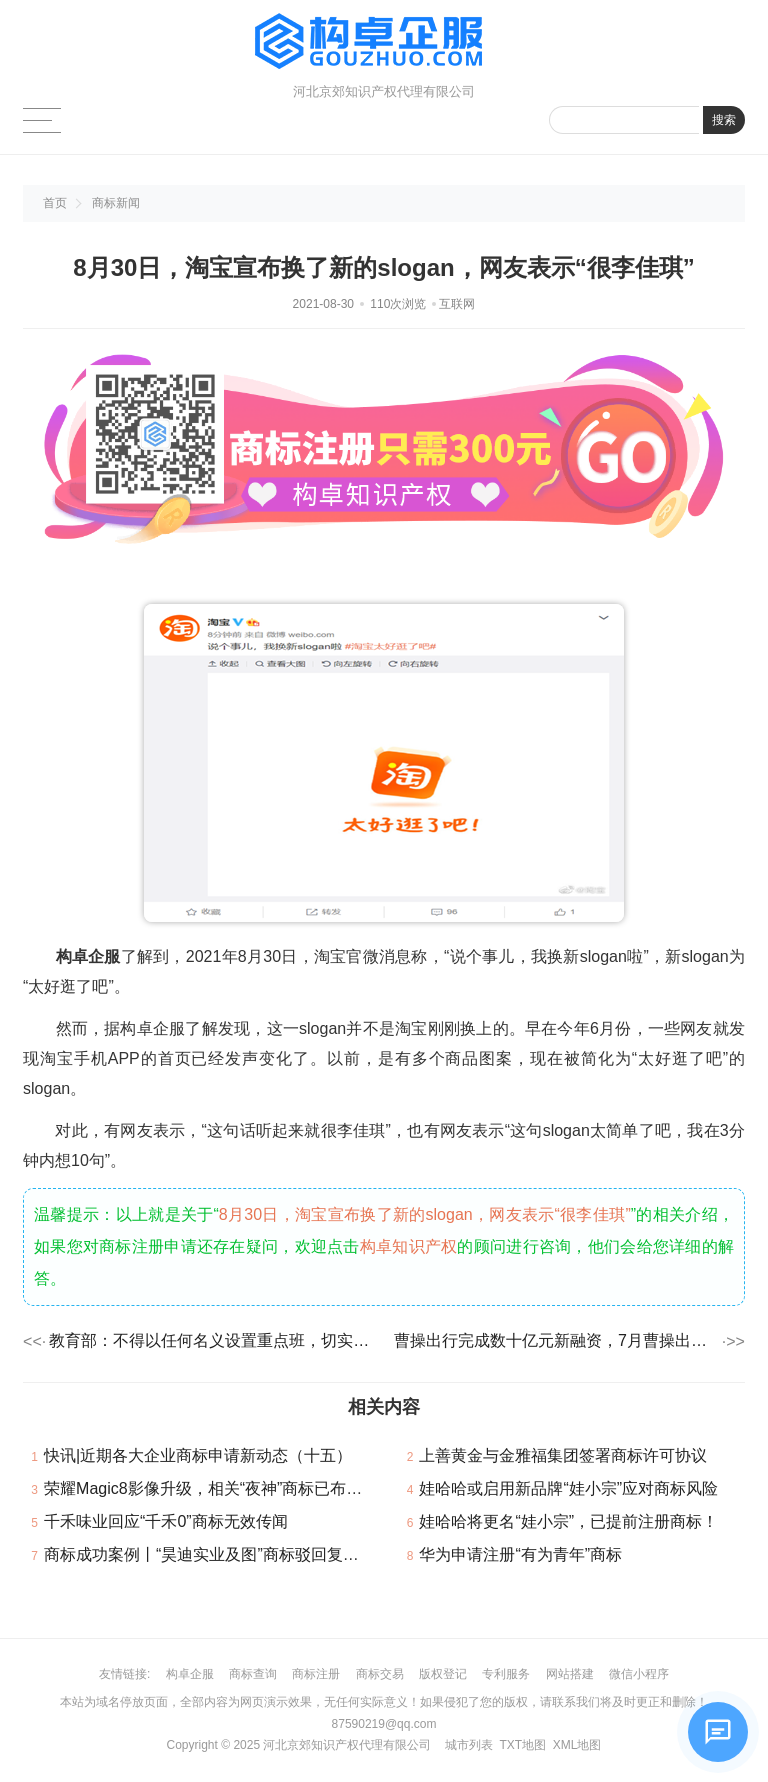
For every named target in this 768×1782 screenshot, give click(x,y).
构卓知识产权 (409, 1246)
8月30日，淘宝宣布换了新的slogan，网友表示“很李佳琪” (425, 1214)
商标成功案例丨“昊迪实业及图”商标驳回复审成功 (217, 1554)
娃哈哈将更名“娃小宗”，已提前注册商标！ (568, 1521)
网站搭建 (570, 1674)
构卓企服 (190, 1674)
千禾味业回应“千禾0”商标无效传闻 (166, 1521)
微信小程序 (639, 1674)
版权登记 (443, 1674)
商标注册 (316, 1674)
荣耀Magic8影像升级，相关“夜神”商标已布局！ (211, 1488)
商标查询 (253, 1674)
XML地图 (577, 1745)
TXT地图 (522, 1745)
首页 (55, 203)
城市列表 (469, 1745)
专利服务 (506, 1674)
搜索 (724, 120)
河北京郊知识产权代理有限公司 (347, 1745)
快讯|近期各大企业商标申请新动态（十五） (198, 1455)
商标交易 (380, 1674)
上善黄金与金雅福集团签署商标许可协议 (563, 1455)
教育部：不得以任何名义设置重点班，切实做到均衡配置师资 (211, 1340)
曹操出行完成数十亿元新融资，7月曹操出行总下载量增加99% (556, 1340)
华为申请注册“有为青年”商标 (520, 1554)
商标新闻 (116, 203)
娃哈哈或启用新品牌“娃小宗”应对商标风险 (568, 1488)
